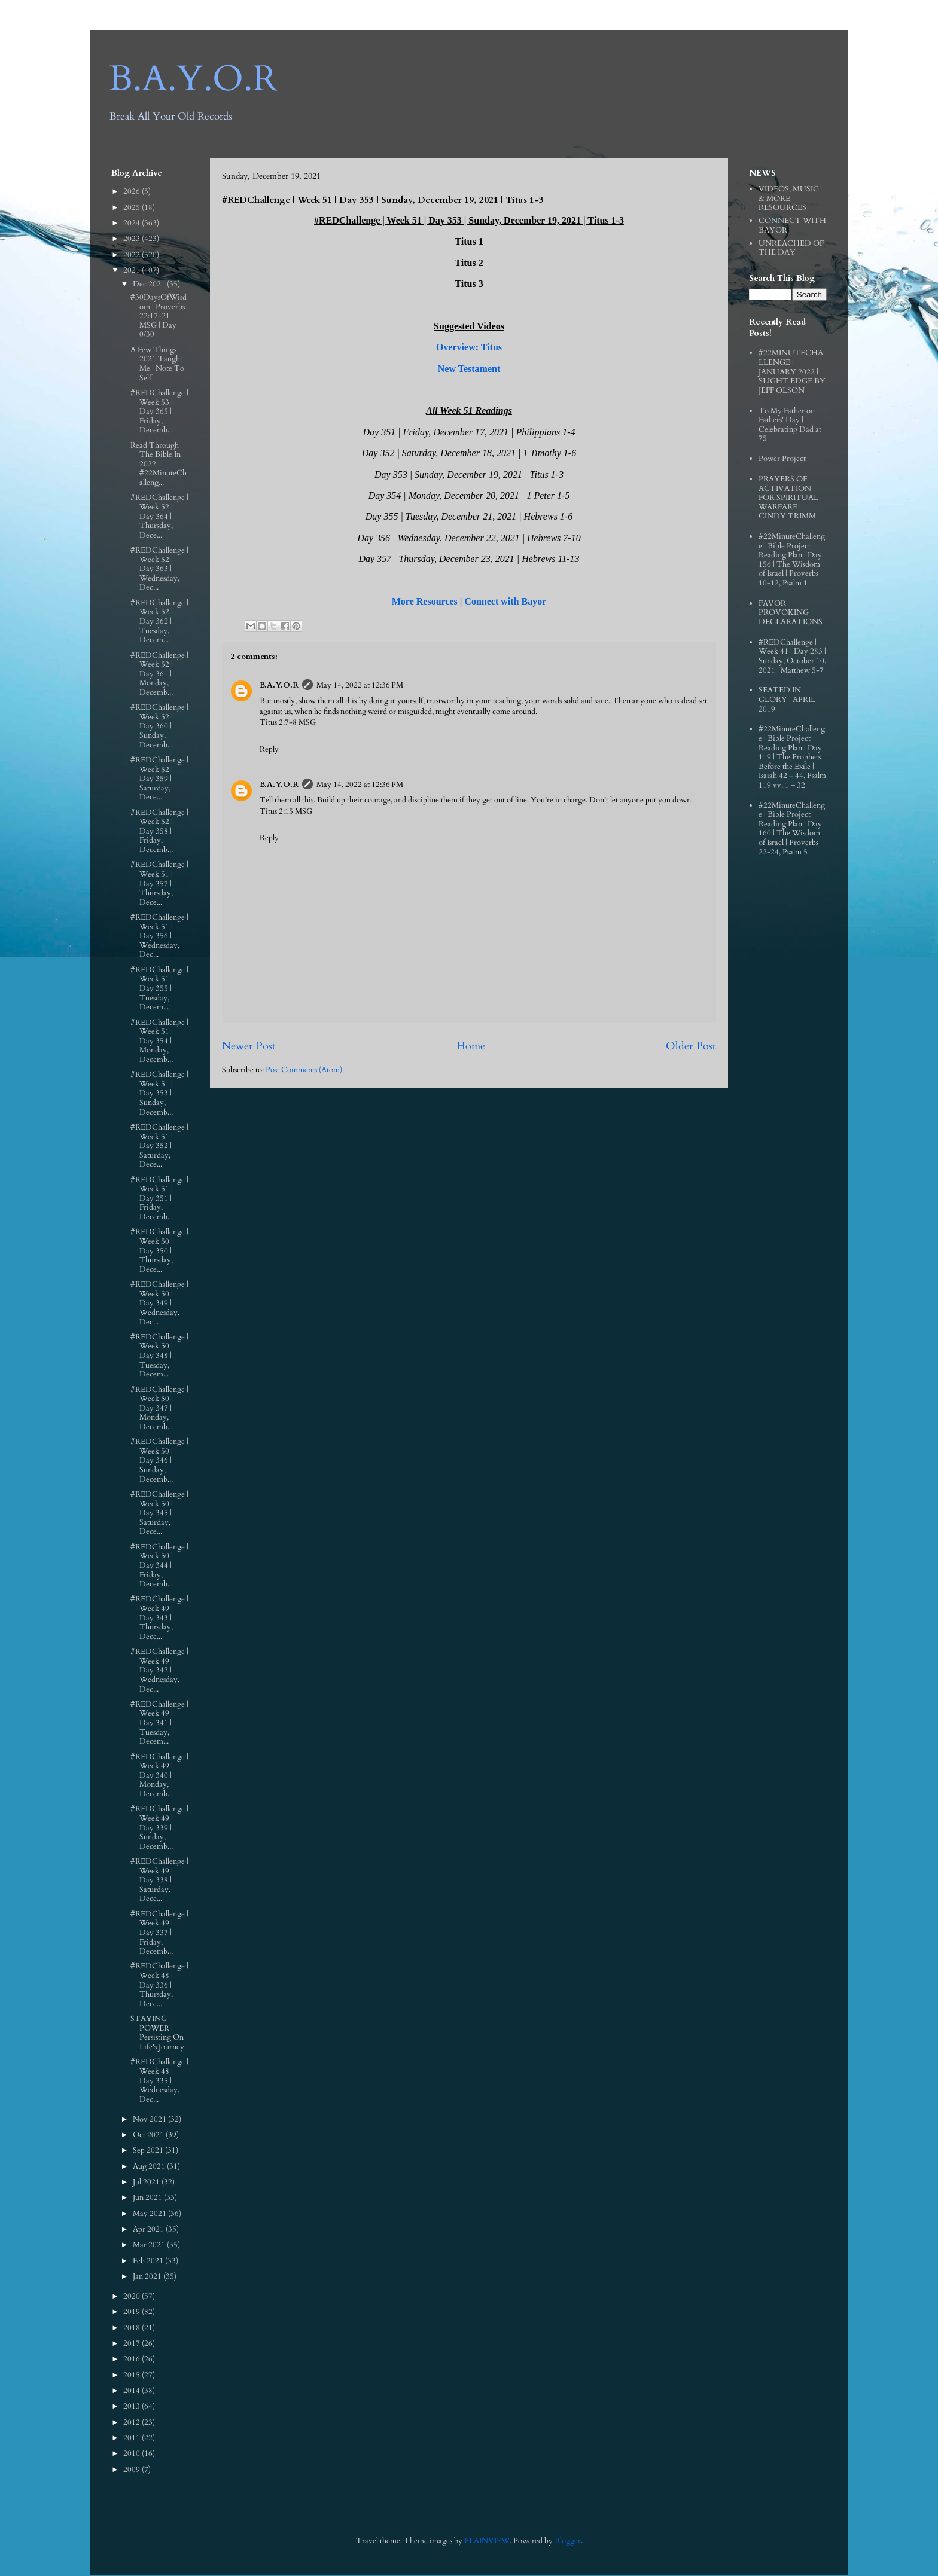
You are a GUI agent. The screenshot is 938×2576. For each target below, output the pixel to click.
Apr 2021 (149, 2229)
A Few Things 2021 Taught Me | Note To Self (157, 363)
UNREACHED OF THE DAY (791, 248)
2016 (132, 2359)
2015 (132, 2375)
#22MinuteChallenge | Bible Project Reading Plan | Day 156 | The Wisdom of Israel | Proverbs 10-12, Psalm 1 (792, 559)
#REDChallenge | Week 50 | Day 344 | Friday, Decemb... (159, 1565)
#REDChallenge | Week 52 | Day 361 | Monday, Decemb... (159, 674)
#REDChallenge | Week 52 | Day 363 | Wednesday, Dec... (159, 569)
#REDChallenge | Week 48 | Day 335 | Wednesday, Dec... (159, 2080)
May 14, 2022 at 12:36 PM (359, 685)
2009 (132, 2469)
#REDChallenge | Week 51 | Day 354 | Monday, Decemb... (159, 1041)
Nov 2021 (150, 2119)
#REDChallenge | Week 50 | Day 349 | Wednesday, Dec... (159, 1303)
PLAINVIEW (487, 2540)
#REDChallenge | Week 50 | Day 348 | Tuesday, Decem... (159, 1355)
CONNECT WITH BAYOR (792, 225)
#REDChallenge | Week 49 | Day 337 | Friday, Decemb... (159, 1933)
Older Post (691, 1046)
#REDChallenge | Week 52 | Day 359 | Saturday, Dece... (159, 778)
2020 (132, 2296)
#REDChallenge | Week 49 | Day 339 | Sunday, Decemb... (159, 1827)
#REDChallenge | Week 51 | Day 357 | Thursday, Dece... (159, 883)
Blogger (568, 2540)
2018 (132, 2327)
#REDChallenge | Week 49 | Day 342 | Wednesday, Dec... (159, 1670)
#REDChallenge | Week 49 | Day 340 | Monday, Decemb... (159, 1775)
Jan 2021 (148, 2276)
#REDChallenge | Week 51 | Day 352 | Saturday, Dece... (159, 1146)
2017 (132, 2343)
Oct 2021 (149, 2134)
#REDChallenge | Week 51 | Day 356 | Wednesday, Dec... (159, 936)
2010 (132, 2453)
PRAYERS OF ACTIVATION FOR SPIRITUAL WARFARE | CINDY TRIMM (788, 497)
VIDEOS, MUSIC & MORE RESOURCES (789, 198)
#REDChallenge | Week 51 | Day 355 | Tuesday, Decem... (159, 988)
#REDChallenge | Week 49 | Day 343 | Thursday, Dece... (159, 1617)
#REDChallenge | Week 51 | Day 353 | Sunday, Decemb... (159, 1093)
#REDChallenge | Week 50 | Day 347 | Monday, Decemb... (159, 1408)
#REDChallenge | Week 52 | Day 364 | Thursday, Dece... (159, 516)
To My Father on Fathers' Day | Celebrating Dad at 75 (790, 424)
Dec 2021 (150, 284)
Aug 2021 (150, 2166)
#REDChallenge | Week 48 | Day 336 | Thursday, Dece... (159, 1985)
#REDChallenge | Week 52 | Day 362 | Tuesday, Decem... (159, 621)
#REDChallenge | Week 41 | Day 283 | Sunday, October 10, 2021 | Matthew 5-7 (792, 656)
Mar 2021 (150, 2244)
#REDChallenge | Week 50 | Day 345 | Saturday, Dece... (159, 1513)
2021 (132, 270)
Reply (269, 749)
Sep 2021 (149, 2150)
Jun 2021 (148, 2197)
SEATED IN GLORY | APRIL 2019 (787, 699)
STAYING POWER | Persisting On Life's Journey (157, 2032)
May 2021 (150, 2213)
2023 (132, 238)
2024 (132, 223)
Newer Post (249, 1046)
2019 (132, 2311)
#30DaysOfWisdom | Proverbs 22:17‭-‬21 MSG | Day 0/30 (158, 316)
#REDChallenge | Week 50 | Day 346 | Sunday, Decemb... (159, 1460)
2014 (132, 2390)
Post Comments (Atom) (304, 1069)
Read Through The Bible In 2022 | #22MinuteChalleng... (158, 464)
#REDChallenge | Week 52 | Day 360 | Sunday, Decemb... (159, 726)
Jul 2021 (147, 2182)
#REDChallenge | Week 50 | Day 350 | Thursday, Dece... (159, 1250)
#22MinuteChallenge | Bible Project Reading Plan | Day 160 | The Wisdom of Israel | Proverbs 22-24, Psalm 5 (792, 828)
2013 (132, 2406)
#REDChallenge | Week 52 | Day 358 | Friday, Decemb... (159, 831)
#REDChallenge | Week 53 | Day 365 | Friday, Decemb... (159, 411)
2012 (132, 2422)
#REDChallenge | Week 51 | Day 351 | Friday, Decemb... (159, 1198)
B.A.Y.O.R (193, 79)
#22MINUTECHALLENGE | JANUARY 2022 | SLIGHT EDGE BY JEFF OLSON (792, 371)
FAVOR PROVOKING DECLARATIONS (791, 612)
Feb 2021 (149, 2260)
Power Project (782, 458)
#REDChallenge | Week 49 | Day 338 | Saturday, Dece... (159, 1880)
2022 (132, 254)
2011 (132, 2437)
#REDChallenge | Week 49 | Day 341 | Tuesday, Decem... (159, 1723)
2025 (132, 207)
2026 (132, 191)
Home (470, 1046)
